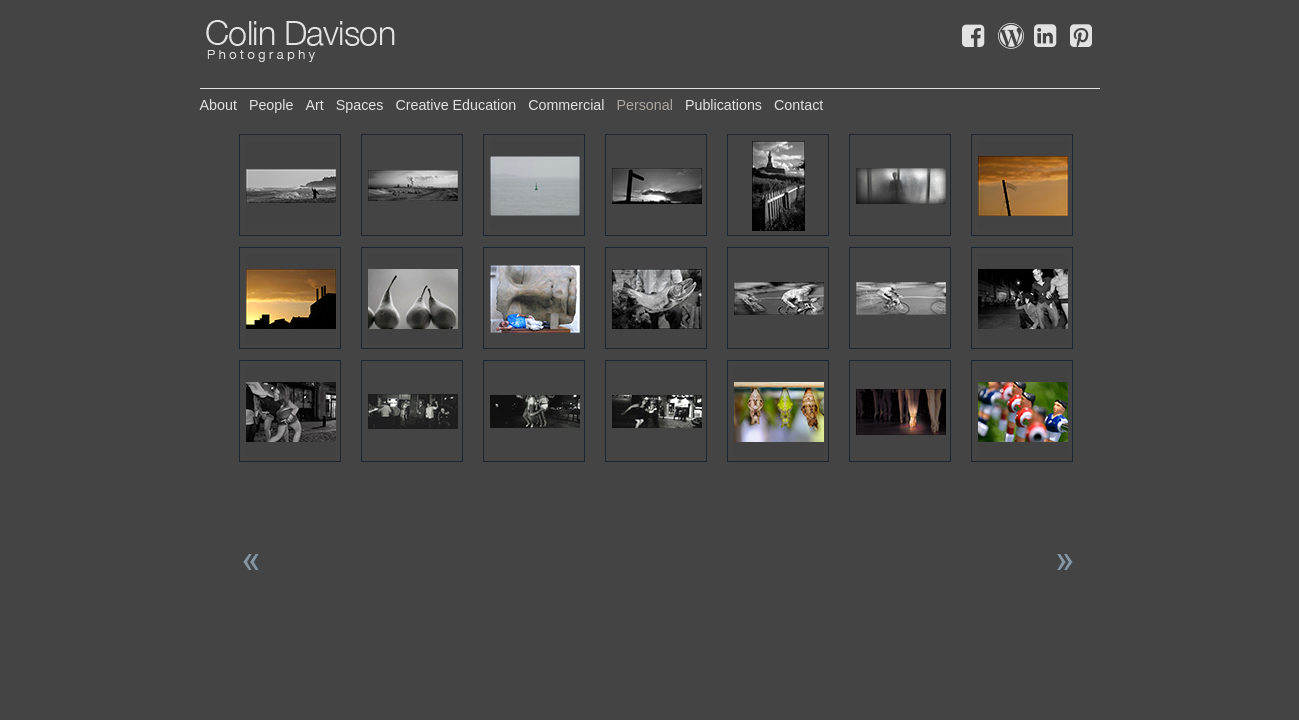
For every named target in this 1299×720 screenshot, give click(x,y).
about (218, 105)
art (314, 105)
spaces (360, 105)
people (271, 105)
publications (723, 105)
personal (644, 105)
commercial (566, 105)
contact (798, 105)
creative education (455, 105)
